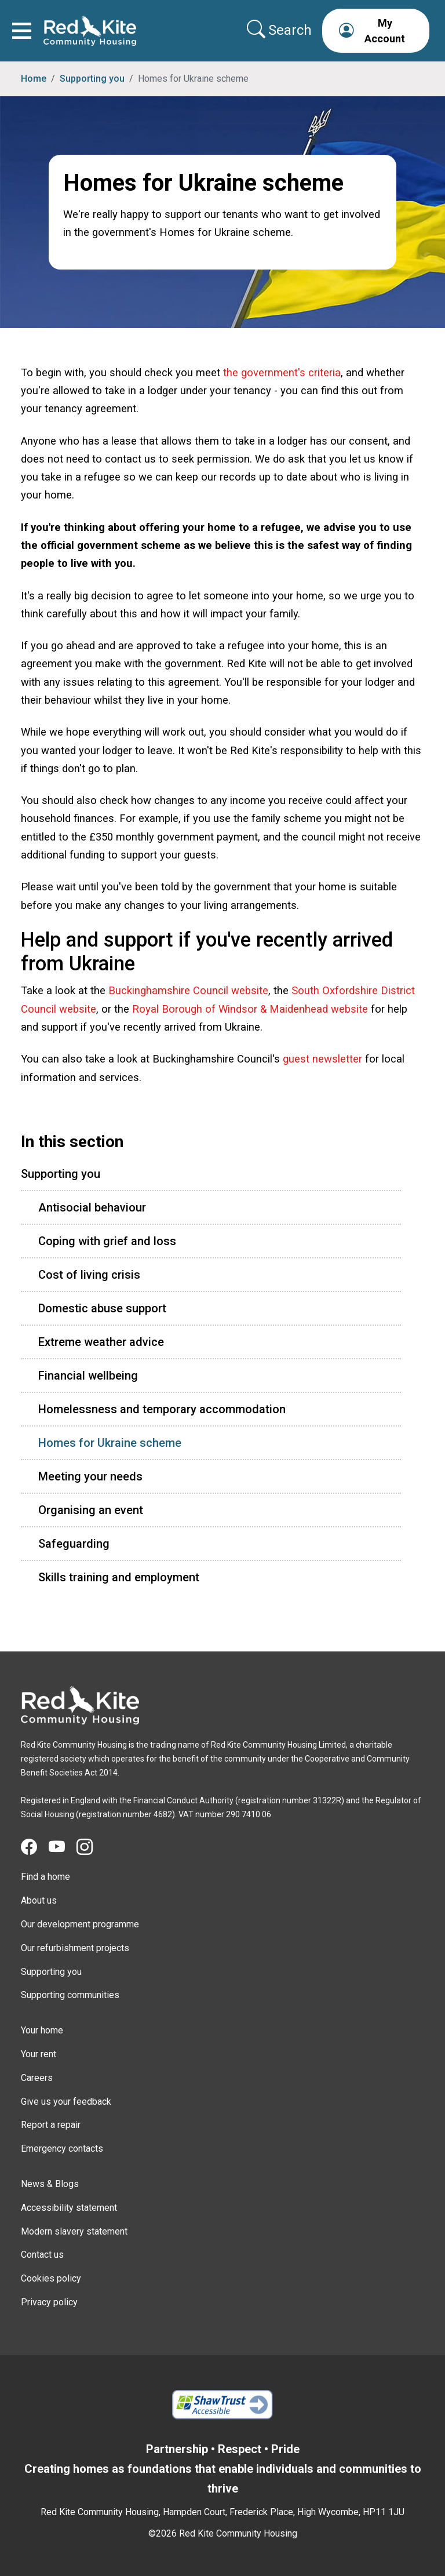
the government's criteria (282, 372)
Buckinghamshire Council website (188, 990)
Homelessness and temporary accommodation (162, 1409)
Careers (37, 2077)
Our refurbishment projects (75, 1947)
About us (39, 1900)
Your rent (38, 2054)
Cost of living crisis (89, 1275)
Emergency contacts (62, 2148)
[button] (375, 31)
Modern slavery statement (74, 2231)
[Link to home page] (89, 31)
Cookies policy (51, 2278)
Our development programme (80, 1924)
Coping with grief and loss (107, 1241)
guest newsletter (322, 1059)
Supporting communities (70, 1994)
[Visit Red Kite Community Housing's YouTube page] (62, 1847)
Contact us (42, 2254)
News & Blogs (50, 2183)
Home (33, 78)
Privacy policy (49, 2302)
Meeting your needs (90, 1476)
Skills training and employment (118, 1577)
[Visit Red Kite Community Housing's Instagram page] (90, 1847)
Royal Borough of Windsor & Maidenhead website (250, 1009)
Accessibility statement (69, 2207)
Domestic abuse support (102, 1308)
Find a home (45, 1876)
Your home (42, 2030)
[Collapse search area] (280, 30)
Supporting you (92, 78)
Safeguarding (74, 1544)
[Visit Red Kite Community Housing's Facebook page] (35, 1847)
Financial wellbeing (88, 1375)
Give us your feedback (66, 2101)
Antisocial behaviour (92, 1207)
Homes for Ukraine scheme (109, 1443)
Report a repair (51, 2124)
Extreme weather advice (101, 1342)
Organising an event (90, 1510)
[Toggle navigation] (22, 30)
